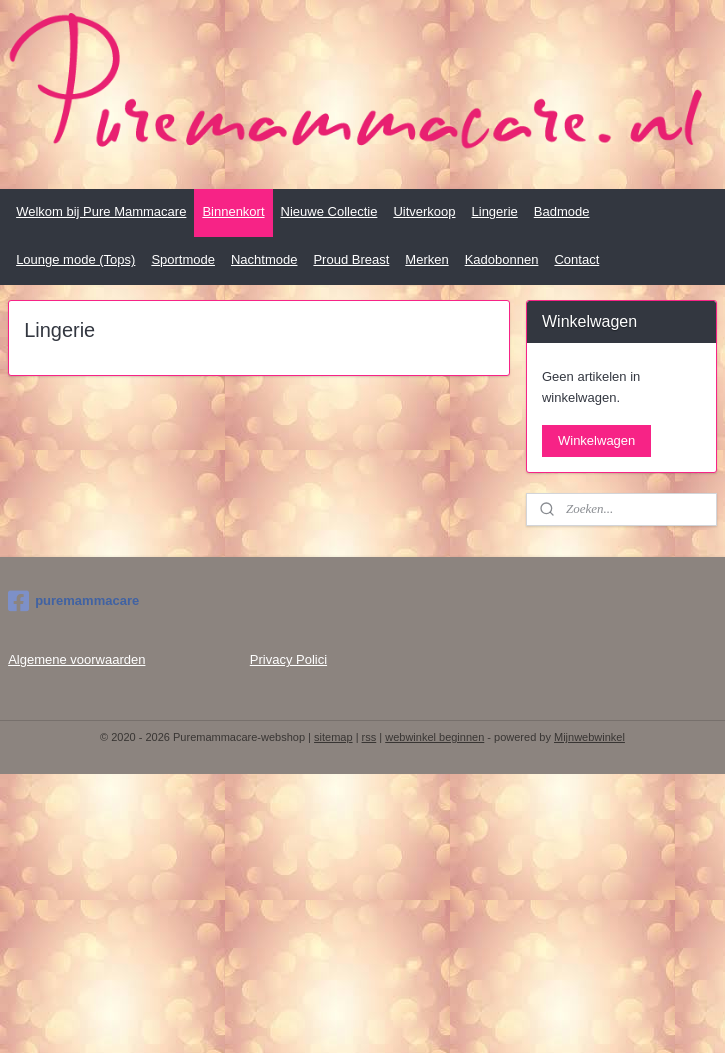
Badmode (562, 211)
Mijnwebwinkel (589, 737)
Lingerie (495, 211)
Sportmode (183, 259)
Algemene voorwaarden (76, 659)
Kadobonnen (502, 259)
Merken (426, 259)
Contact (576, 259)
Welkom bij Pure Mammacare (101, 211)
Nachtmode (264, 259)
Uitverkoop (424, 211)
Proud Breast (351, 259)
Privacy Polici (288, 659)
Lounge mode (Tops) (75, 259)
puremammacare (73, 601)
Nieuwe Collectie (329, 211)
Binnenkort (233, 211)
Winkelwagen (596, 440)
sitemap (333, 737)
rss (369, 737)
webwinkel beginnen (434, 737)
